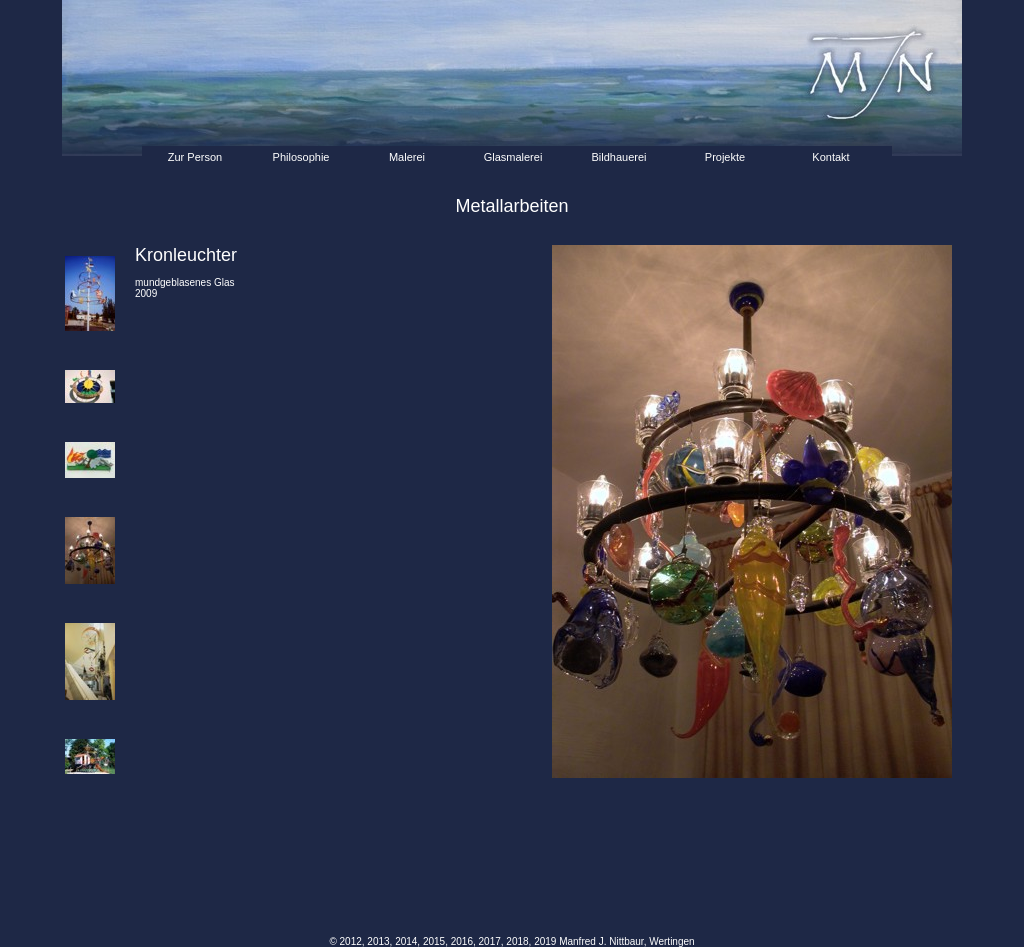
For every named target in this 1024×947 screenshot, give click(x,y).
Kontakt (830, 157)
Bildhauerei (618, 157)
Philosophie (301, 157)
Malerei (407, 157)
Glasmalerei (513, 157)
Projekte (725, 157)
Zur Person (195, 157)
